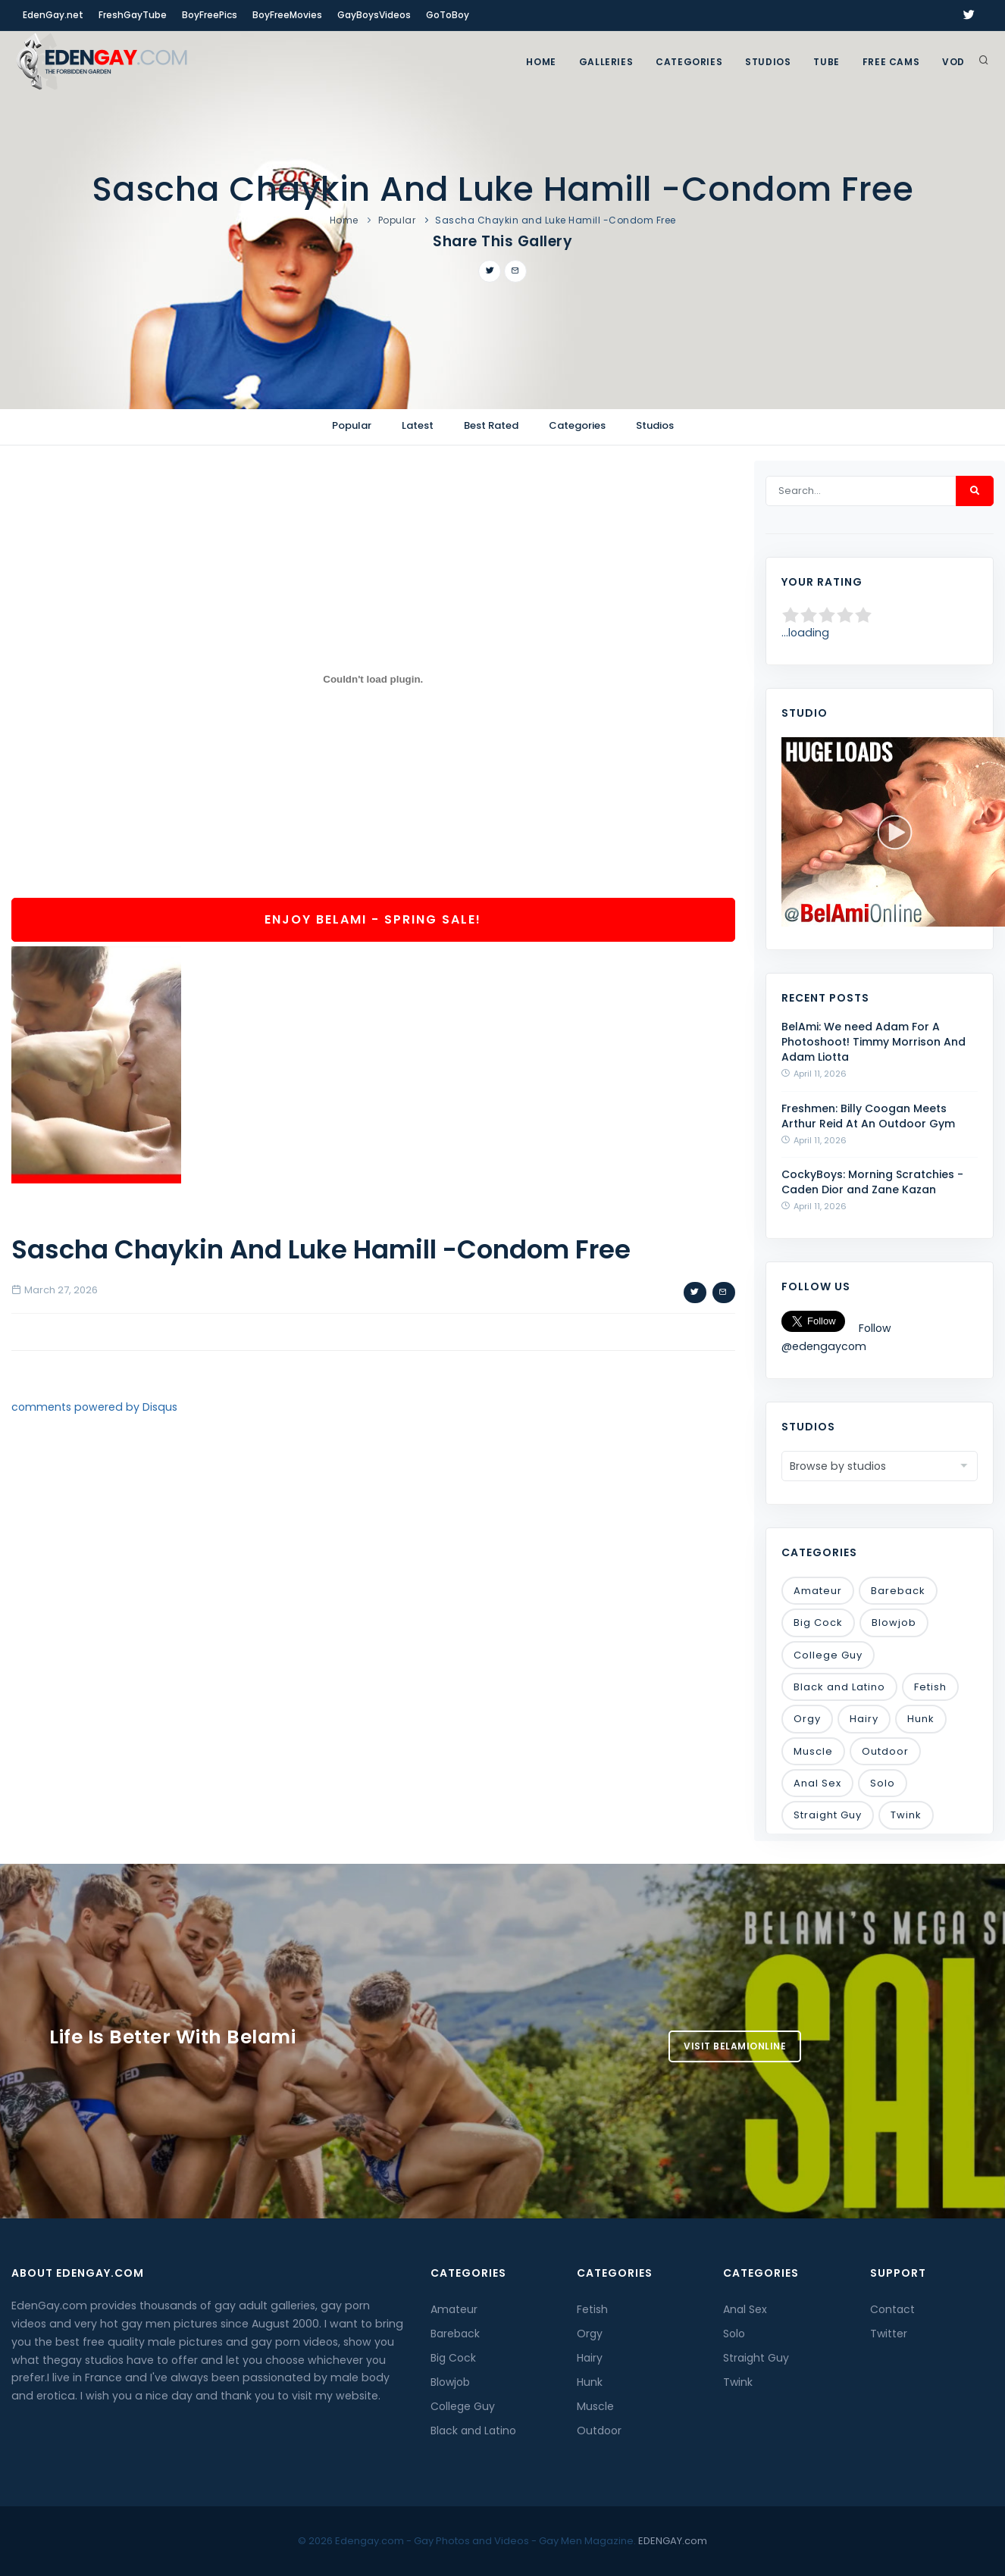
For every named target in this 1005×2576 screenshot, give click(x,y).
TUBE (826, 61)
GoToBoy (447, 14)
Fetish (930, 1687)
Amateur (818, 1590)
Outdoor (885, 1751)
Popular (397, 220)
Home (541, 61)
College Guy (828, 1655)
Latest (418, 425)
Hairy (864, 1719)
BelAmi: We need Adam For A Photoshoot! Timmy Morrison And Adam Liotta (873, 1041)
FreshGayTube (133, 14)
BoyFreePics (209, 14)
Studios (768, 61)
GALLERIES (606, 61)
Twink (906, 1815)
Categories (689, 61)
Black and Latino (839, 1687)
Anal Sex (817, 1783)
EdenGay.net (53, 14)
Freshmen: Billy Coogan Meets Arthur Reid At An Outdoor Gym (868, 1116)
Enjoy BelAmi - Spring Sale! (373, 919)
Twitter (888, 2333)
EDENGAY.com (672, 2541)
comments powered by (94, 1407)
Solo (882, 1783)
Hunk (921, 1719)
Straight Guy (828, 1815)
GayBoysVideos (374, 14)
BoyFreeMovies (287, 14)
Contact (892, 2309)
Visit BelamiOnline (735, 2046)
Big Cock (818, 1622)
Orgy (807, 1719)
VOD (953, 61)
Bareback (898, 1590)
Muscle (813, 1751)
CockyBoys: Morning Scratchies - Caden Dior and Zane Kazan (872, 1182)
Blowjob (894, 1622)
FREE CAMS (891, 61)
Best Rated (491, 425)
